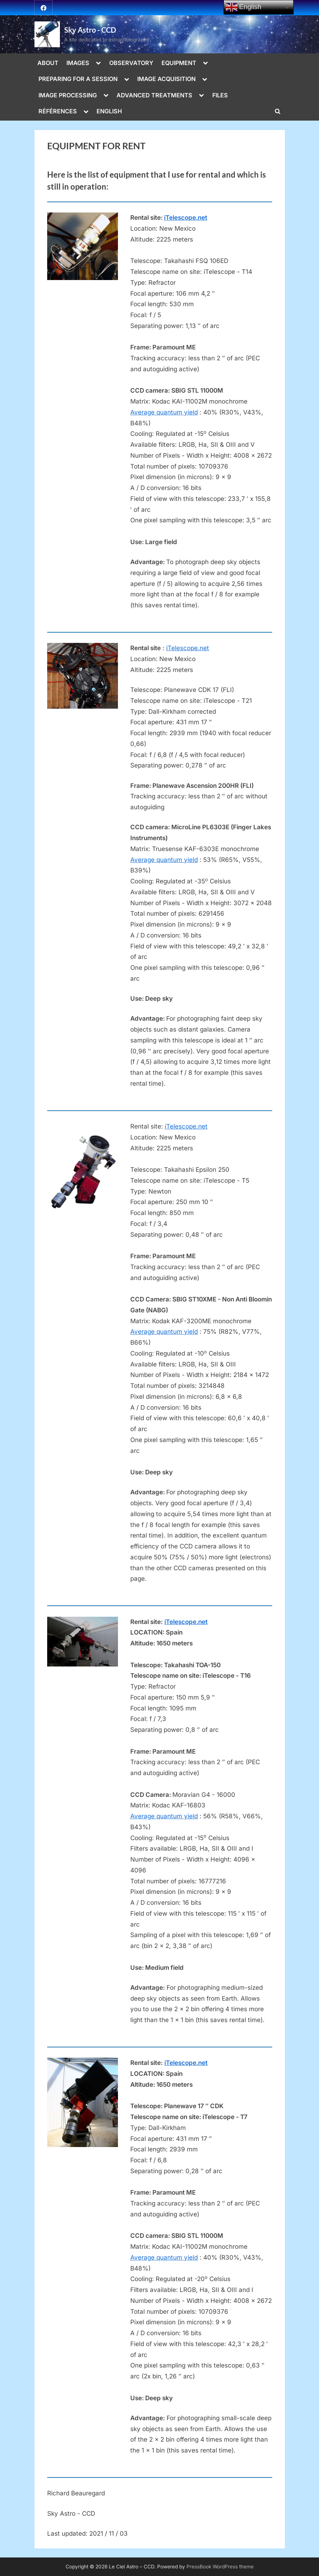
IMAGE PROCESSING (67, 95)
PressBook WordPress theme (220, 2566)
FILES (220, 95)
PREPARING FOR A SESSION (78, 78)
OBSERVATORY (131, 62)
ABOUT (47, 62)
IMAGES (77, 62)
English (243, 7)
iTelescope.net (185, 218)
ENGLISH (109, 111)
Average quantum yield (164, 412)
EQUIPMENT (178, 62)
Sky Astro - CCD (90, 29)
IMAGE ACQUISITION (166, 78)
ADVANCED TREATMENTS (154, 95)
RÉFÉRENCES (57, 111)
